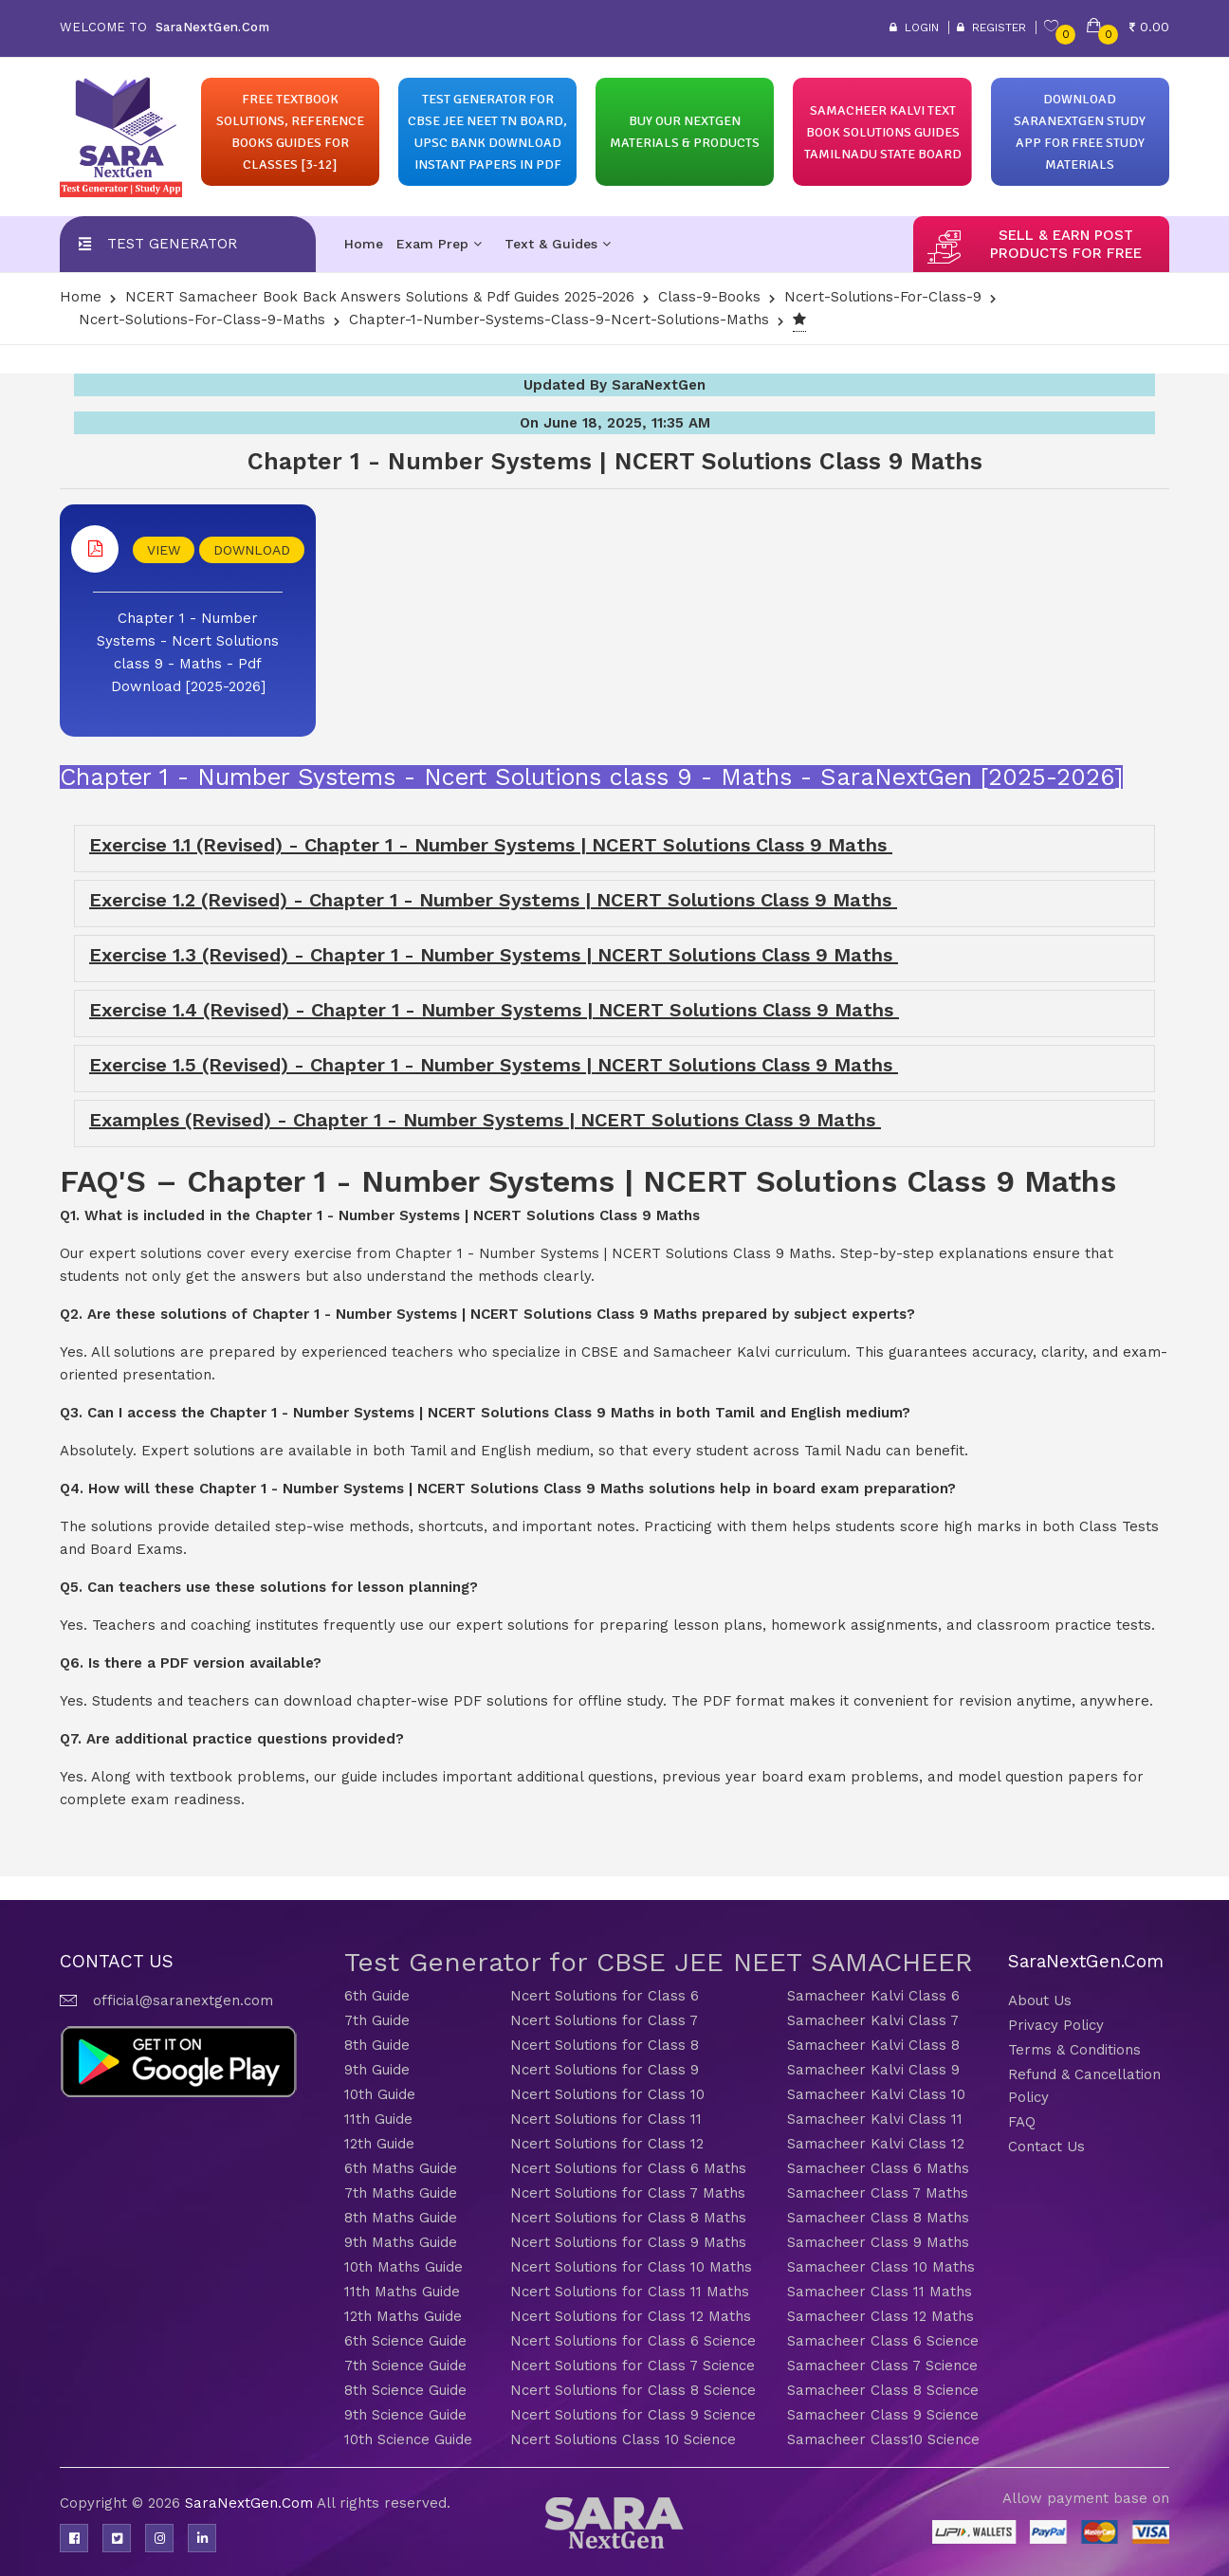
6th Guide (377, 1995)
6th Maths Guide (400, 2168)
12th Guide (379, 2143)
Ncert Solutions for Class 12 (607, 2143)
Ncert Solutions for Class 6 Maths (628, 2168)
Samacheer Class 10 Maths (881, 2266)
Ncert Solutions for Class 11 (606, 2119)
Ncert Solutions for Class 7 (604, 2020)
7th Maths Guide (400, 2192)
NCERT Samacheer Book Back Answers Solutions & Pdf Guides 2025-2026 (379, 296)
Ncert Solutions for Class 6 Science (633, 2340)
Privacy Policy (1056, 2025)
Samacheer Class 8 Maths (878, 2217)
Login (914, 27)
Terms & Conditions (1074, 2049)
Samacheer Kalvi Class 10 (876, 2094)
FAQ (1022, 2121)
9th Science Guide (405, 2414)
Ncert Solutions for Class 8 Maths (628, 2217)
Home (363, 243)
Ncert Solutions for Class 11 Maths (629, 2291)
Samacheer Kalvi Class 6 (873, 1995)
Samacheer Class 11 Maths (879, 2291)
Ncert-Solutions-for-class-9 (882, 296)
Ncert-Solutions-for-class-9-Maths (202, 319)
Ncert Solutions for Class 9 (604, 2069)
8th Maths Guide (400, 2217)
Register (991, 27)
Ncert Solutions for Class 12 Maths (630, 2316)
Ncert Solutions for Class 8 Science (633, 2390)
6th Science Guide (405, 2340)
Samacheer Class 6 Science (883, 2340)
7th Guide (377, 2020)
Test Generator (172, 243)
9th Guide (377, 2069)
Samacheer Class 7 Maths (877, 2192)
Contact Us (1046, 2146)
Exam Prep (439, 243)
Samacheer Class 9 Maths (878, 2242)
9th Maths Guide (400, 2242)
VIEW (163, 549)
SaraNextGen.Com (251, 2503)
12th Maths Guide (403, 2316)
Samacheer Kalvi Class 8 (873, 2045)
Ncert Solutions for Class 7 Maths (627, 2192)
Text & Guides (557, 243)
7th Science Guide (405, 2365)
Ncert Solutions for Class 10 (607, 2094)
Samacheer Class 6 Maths (878, 2168)
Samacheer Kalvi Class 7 (873, 2020)
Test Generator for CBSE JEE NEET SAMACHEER (658, 1962)
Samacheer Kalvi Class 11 (875, 2119)
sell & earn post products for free (1066, 244)
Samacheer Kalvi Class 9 (873, 2069)
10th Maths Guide (403, 2266)
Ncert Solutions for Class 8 (604, 2045)
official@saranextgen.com (183, 2000)
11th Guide (378, 2119)
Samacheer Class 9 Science (883, 2414)
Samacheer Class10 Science (883, 2439)
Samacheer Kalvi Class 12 (875, 2143)
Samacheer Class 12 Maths (880, 2316)
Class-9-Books (709, 296)
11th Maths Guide (402, 2291)
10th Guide (379, 2094)
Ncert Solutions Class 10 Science (623, 2439)
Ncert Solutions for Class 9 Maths (628, 2242)
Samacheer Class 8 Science (883, 2390)
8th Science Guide (405, 2390)
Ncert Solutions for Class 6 (604, 1995)
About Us (1040, 2000)
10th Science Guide (408, 2439)
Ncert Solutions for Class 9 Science (633, 2414)
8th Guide (377, 2045)
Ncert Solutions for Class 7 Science (632, 2365)
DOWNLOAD (251, 549)
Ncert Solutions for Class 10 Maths (631, 2266)
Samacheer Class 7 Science (882, 2365)
